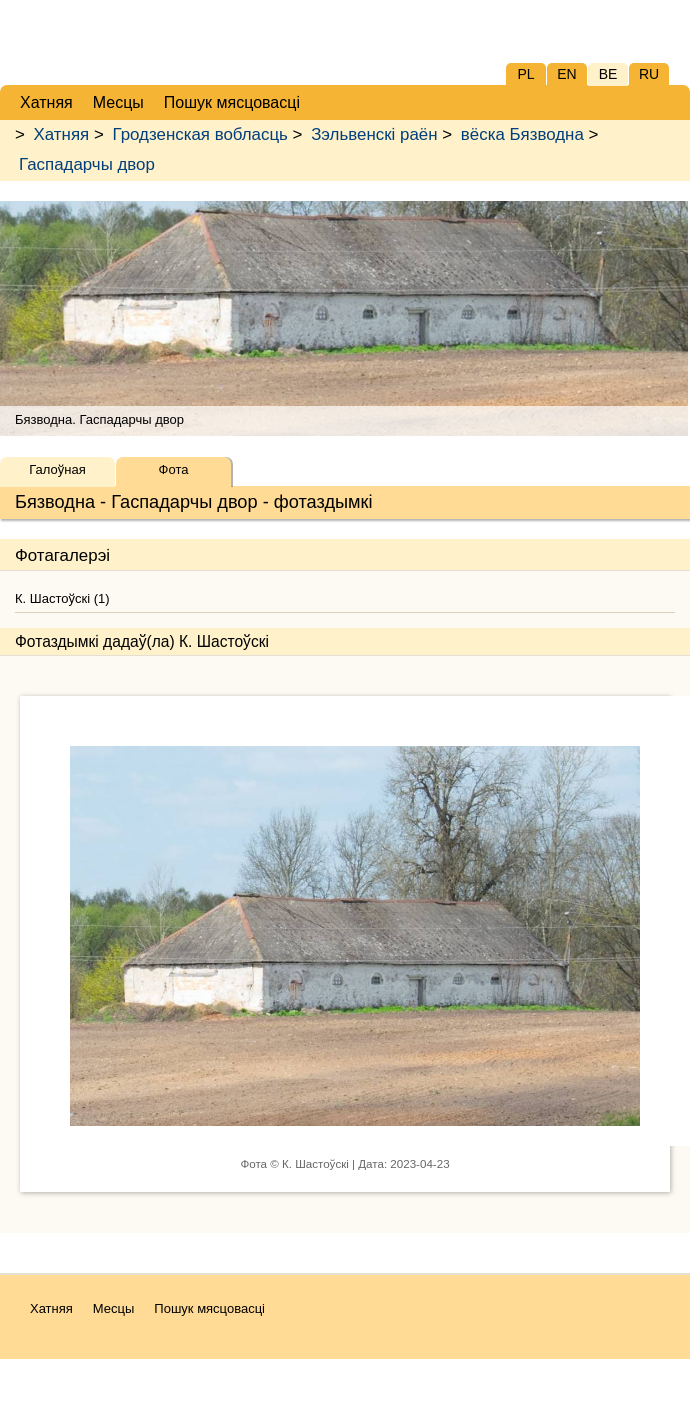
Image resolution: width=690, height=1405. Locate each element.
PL (525, 74)
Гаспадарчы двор (87, 164)
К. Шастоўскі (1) (62, 598)
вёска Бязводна (522, 134)
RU (649, 74)
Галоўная (57, 469)
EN (566, 74)
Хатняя (62, 134)
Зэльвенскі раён (374, 134)
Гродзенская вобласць (199, 134)
